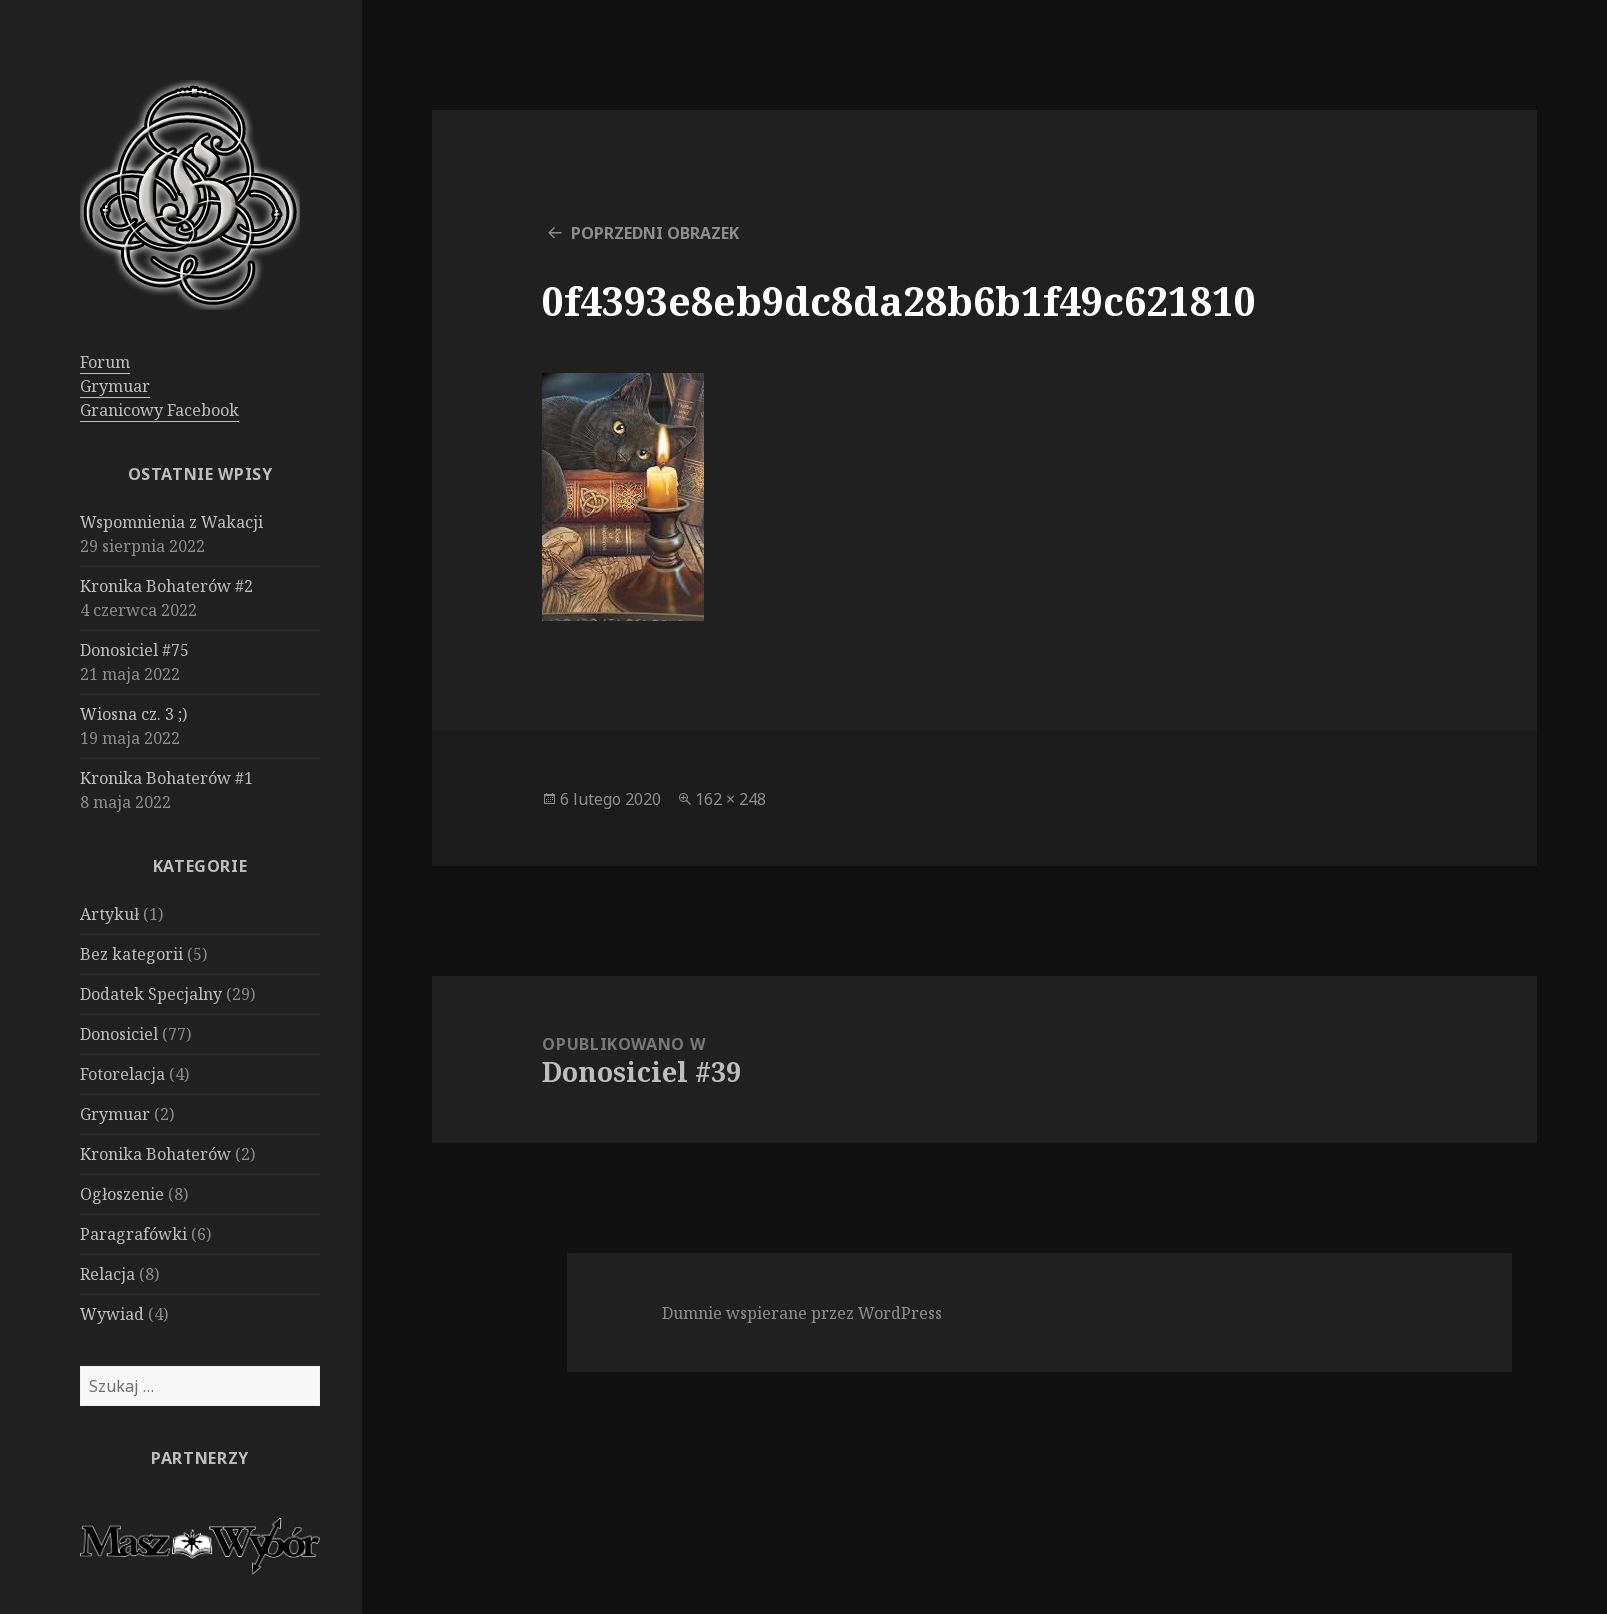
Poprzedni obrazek (655, 233)
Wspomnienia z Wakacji (171, 522)
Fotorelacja (122, 1074)
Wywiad (112, 1314)
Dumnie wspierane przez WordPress (802, 1313)
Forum (105, 362)
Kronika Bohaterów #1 (166, 778)
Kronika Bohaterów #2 (166, 586)
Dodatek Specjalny (151, 994)
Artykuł (109, 914)
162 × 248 (730, 799)
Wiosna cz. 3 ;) (133, 714)
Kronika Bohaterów (155, 1154)
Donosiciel (119, 1034)
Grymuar (115, 386)
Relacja (107, 1274)
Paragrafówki (133, 1234)
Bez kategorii (131, 954)
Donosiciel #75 (134, 650)
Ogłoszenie (122, 1194)
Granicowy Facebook (159, 410)
